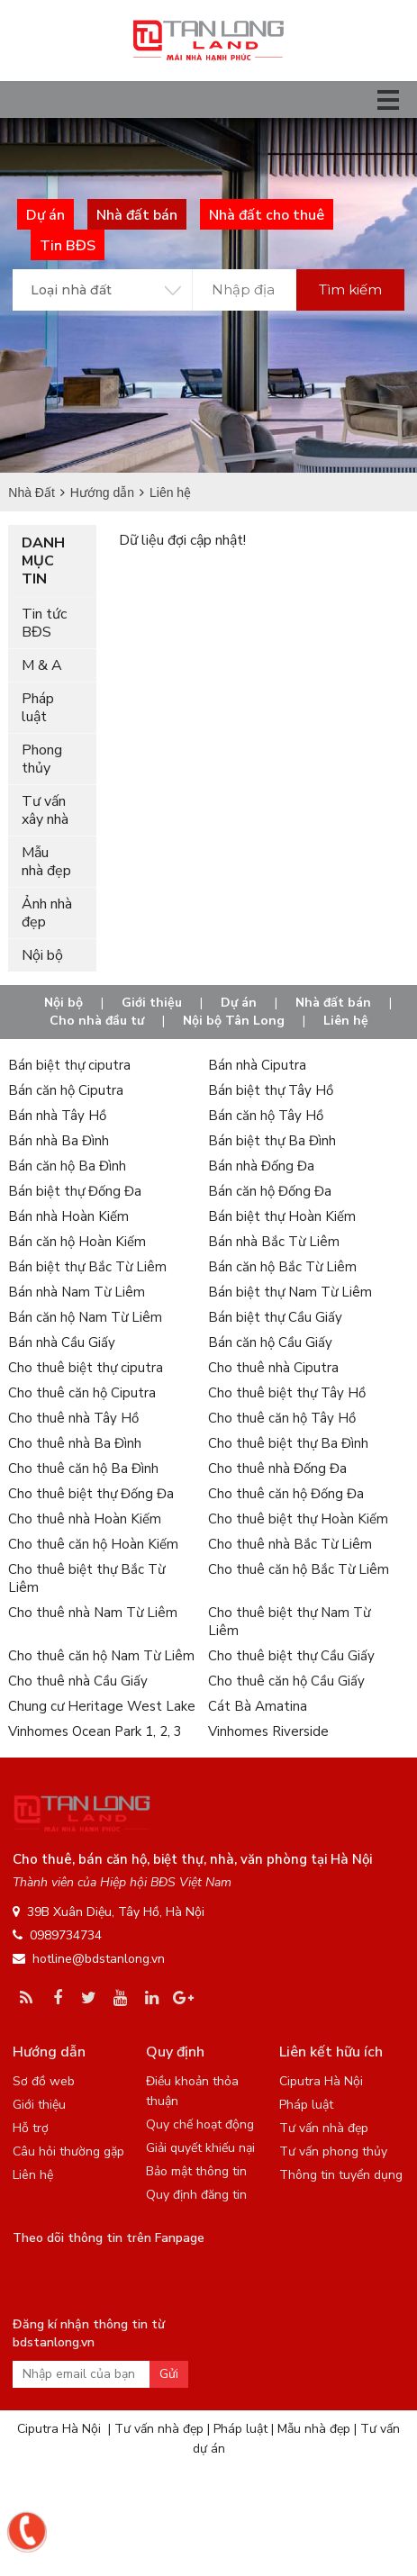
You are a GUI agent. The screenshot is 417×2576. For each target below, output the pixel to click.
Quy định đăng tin (196, 2194)
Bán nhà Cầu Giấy (61, 1342)
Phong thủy (42, 759)
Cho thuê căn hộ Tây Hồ (282, 1418)
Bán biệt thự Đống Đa (74, 1191)
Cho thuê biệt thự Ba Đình (288, 1443)
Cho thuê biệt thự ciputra (85, 1368)
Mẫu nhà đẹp (46, 862)
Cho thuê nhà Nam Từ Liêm (92, 1613)
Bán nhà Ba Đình (58, 1141)
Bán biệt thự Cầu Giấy (275, 1317)
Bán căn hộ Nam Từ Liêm (85, 1317)
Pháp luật (38, 708)
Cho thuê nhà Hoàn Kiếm (84, 1519)
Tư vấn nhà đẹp (323, 2128)
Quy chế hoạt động (200, 2124)
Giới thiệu (152, 1002)
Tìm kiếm (350, 289)
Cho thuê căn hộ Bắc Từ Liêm (298, 1569)
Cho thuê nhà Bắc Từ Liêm (290, 1544)
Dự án (239, 1002)
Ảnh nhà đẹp (47, 913)
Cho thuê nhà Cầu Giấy (78, 1681)
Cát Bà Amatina (257, 1706)
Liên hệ (345, 1020)
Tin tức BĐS (44, 623)
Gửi (168, 2373)
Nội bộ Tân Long (234, 1020)
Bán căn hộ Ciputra (65, 1090)
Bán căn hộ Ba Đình (67, 1166)
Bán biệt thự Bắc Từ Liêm (87, 1267)
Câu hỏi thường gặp (68, 2151)
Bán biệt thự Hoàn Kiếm (282, 1216)
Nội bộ (42, 955)
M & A (42, 665)
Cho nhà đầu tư (97, 1020)
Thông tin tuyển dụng (341, 2174)
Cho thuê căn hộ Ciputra (82, 1393)
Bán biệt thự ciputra (69, 1065)
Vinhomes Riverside (268, 1731)
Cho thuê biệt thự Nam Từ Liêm (289, 1622)
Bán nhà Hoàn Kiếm (68, 1216)
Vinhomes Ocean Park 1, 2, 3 (95, 1731)
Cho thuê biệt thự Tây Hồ (287, 1393)
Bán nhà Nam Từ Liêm (76, 1292)
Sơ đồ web (44, 2081)
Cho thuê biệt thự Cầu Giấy (291, 1656)
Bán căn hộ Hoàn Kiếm (77, 1242)
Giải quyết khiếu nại (200, 2147)
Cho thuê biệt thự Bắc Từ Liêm (86, 1578)
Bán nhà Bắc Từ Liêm (274, 1242)
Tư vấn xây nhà (45, 810)
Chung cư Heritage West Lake (101, 1706)
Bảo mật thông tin (196, 2171)
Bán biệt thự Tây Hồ (270, 1090)
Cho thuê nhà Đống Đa (277, 1469)
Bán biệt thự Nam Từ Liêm (290, 1292)
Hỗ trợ (31, 2128)
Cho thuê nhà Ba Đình (74, 1443)
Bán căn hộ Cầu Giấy (270, 1342)
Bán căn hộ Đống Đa (269, 1191)
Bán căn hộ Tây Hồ (265, 1116)
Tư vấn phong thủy (333, 2151)
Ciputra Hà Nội (321, 2081)
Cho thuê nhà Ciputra (273, 1368)
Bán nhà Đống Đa (261, 1166)
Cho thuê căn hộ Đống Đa (286, 1494)
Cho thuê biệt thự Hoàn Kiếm (298, 1519)
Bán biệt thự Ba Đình (272, 1141)
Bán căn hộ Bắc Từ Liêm (282, 1267)
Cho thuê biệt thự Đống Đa (91, 1494)
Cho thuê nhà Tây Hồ (73, 1418)
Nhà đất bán (333, 1002)
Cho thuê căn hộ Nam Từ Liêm (101, 1656)
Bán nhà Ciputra (257, 1065)
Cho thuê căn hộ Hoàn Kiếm (93, 1544)
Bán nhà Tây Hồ (57, 1116)
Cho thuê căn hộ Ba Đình (83, 1469)
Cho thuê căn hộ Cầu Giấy (286, 1681)
